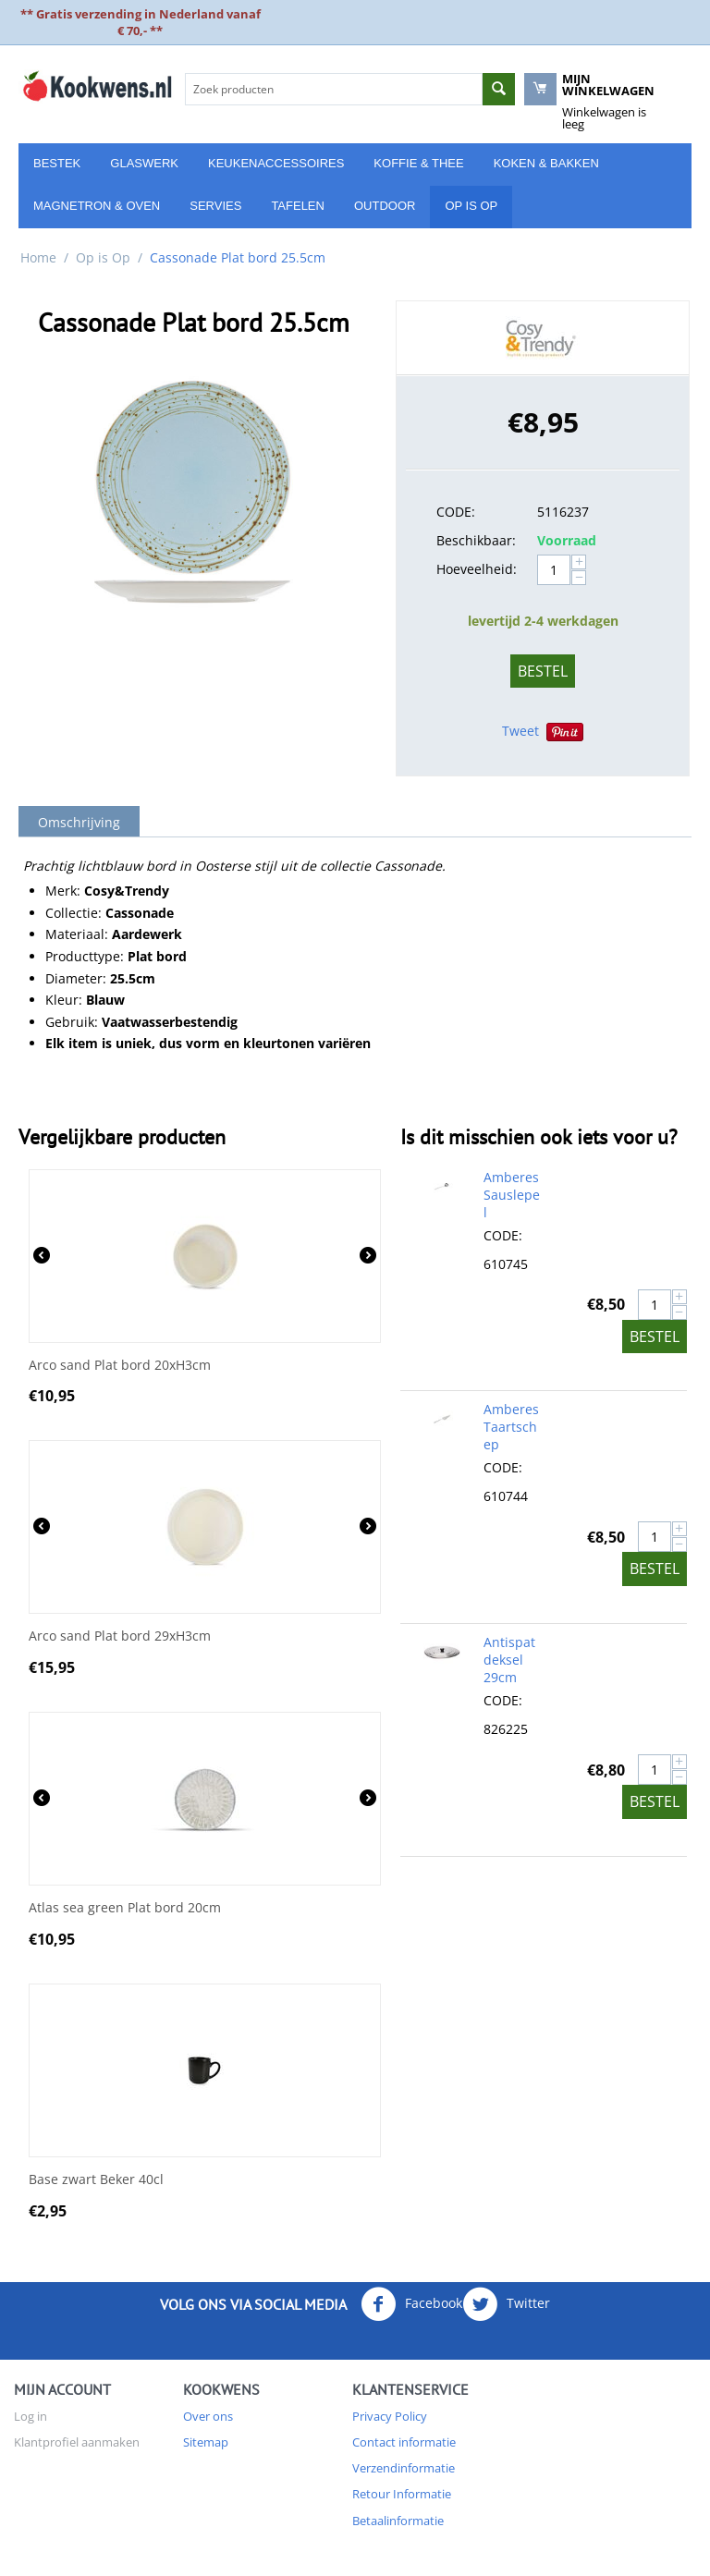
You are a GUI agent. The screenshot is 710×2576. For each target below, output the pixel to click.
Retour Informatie (401, 2493)
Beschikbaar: (476, 540)
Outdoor (384, 206)
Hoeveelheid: (476, 569)
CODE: (455, 511)
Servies (215, 206)
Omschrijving (79, 822)
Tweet (520, 730)
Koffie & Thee (418, 163)
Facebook (411, 2304)
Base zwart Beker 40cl (96, 2180)
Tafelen (297, 206)
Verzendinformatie (403, 2468)
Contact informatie (404, 2442)
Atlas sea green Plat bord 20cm (125, 1908)
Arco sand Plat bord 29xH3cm (120, 1636)
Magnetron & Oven (96, 206)
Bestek (56, 163)
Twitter (506, 2304)
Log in (30, 2416)
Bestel (543, 671)
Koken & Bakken (546, 163)
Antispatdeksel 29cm (509, 1659)
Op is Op (471, 206)
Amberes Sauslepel (512, 1194)
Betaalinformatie (398, 2520)
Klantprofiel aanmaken (77, 2442)
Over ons (208, 2416)
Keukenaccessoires (276, 163)
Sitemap (205, 2442)
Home (38, 257)
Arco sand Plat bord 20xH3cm (120, 1365)
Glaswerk (144, 163)
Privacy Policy (389, 2416)
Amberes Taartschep (511, 1426)
